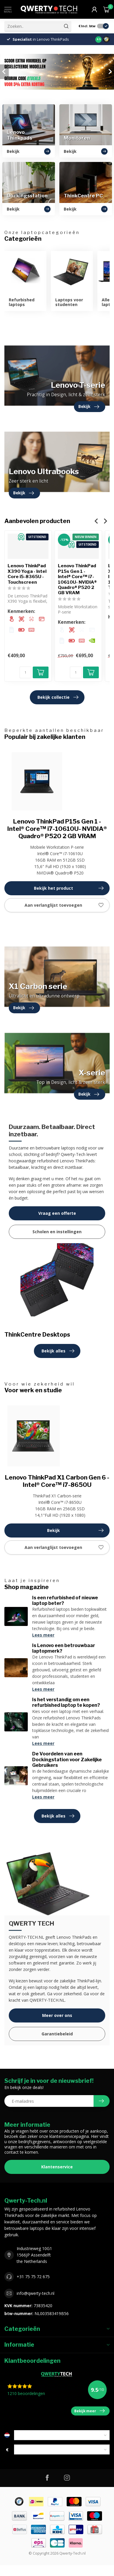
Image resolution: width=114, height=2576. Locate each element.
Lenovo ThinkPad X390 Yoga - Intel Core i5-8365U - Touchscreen (27, 574)
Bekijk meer (89, 2410)
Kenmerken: (21, 612)
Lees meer (43, 1635)
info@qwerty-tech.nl (35, 2293)
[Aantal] (25, 672)
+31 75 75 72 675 (33, 2276)
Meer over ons (57, 2015)
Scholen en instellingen (57, 1231)
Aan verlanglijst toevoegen (64, 905)
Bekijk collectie (57, 697)
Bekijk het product (69, 888)
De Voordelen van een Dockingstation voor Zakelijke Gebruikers (67, 1759)
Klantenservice (57, 2167)
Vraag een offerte (57, 1213)
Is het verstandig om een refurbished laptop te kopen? (66, 1702)
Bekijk (75, 1530)
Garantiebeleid (57, 2034)
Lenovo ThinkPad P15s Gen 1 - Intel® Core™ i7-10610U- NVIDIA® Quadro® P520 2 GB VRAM (77, 579)
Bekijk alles (58, 1351)
